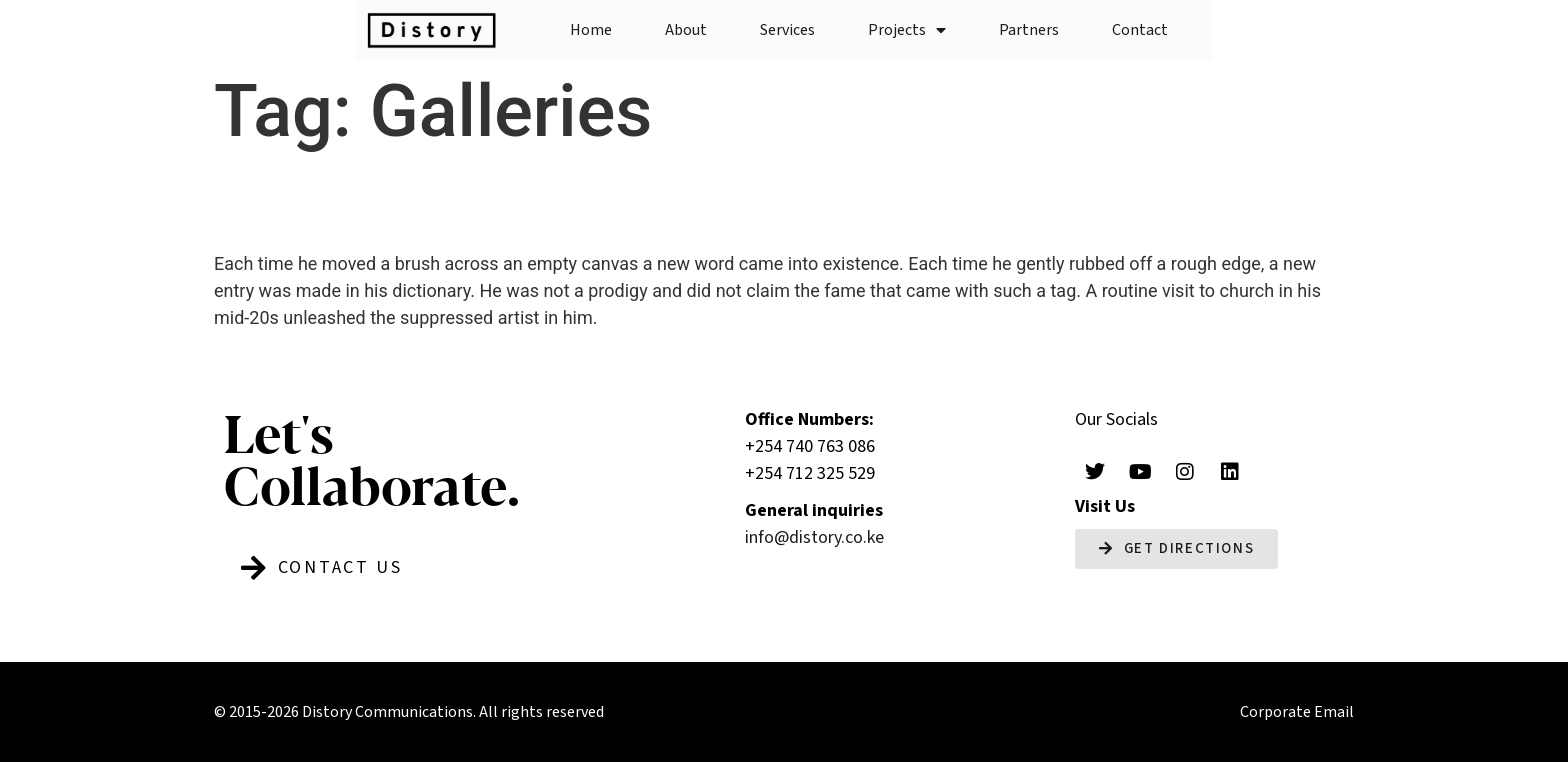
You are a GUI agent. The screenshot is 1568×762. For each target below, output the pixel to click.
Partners (1029, 30)
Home (591, 30)
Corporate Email (1297, 712)
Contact (1140, 30)
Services (787, 30)
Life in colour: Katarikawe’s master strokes (705, 201)
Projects (907, 30)
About (686, 30)
